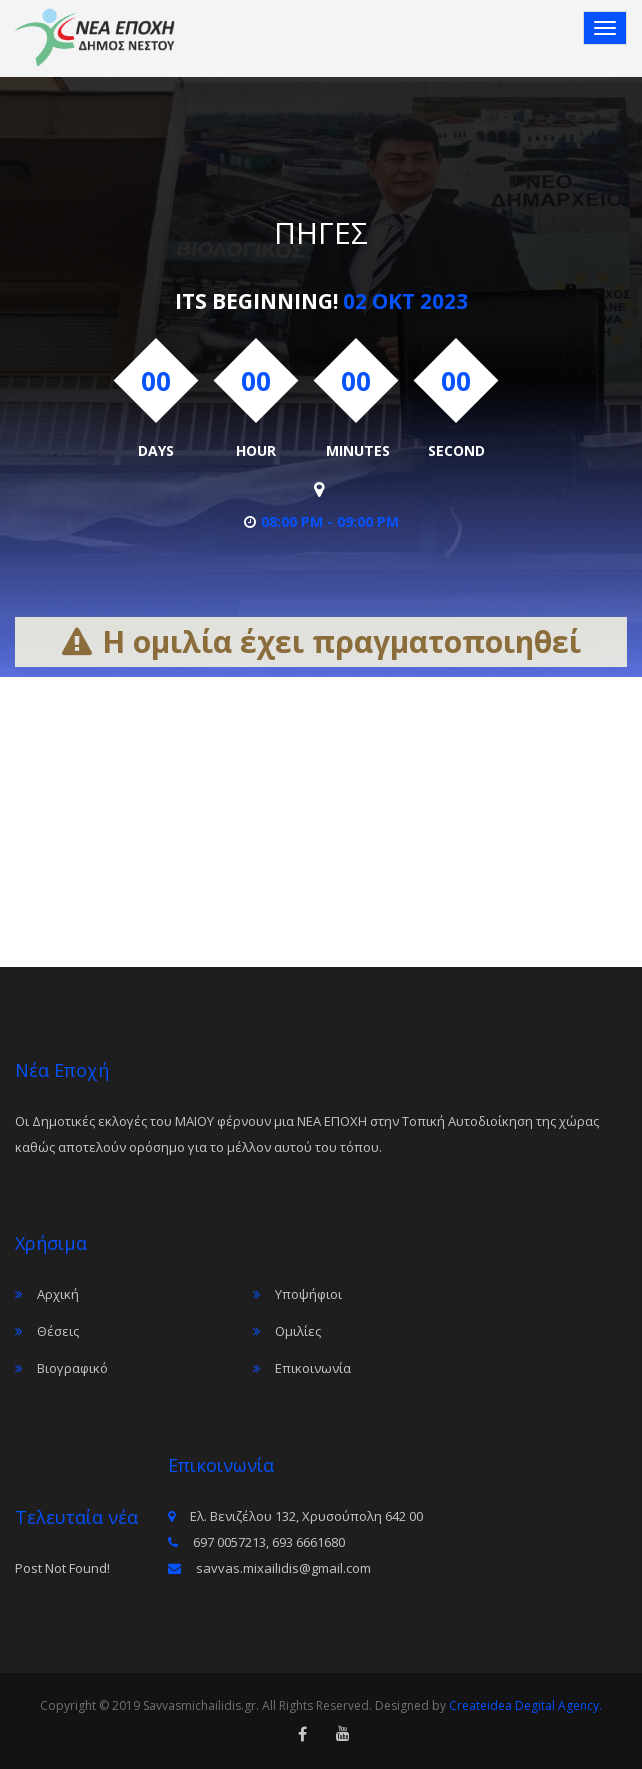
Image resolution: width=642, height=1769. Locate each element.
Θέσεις (58, 1331)
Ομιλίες (298, 1331)
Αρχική (58, 1294)
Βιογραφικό (72, 1368)
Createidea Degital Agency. (525, 1705)
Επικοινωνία (313, 1368)
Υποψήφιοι (308, 1294)
